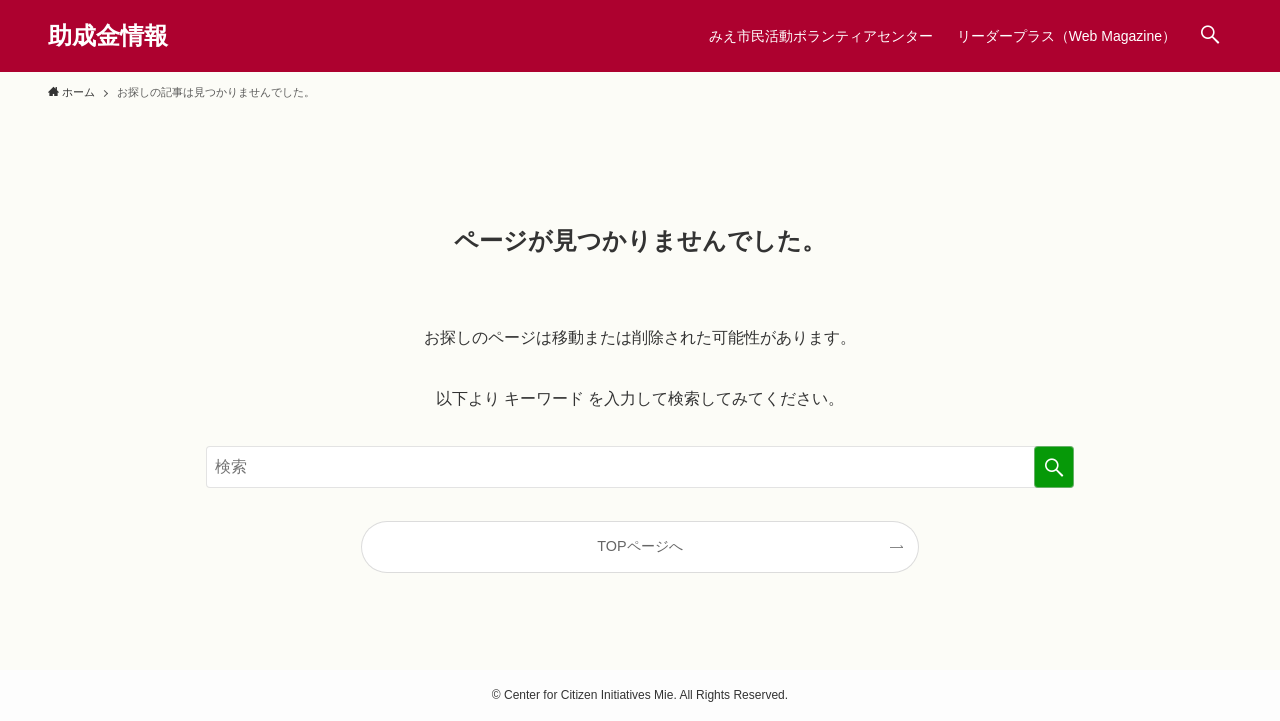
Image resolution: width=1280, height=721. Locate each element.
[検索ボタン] (1210, 36)
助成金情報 (108, 36)
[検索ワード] (640, 467)
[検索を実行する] (1054, 467)
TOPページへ (639, 546)
